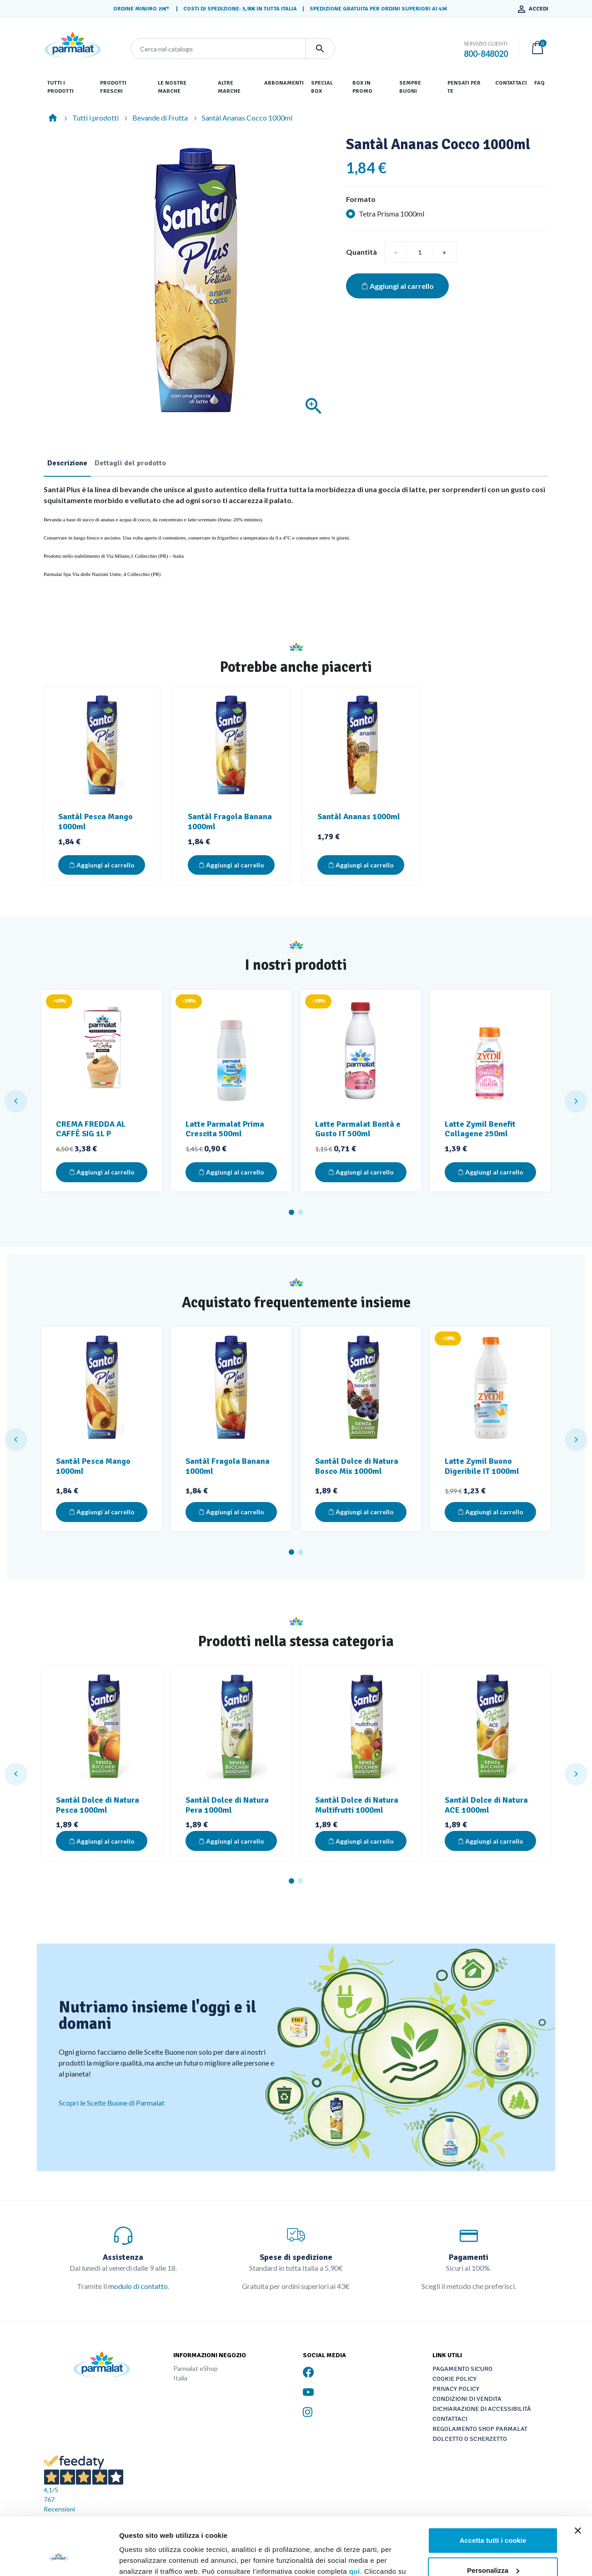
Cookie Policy (454, 2379)
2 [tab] (300, 1212)
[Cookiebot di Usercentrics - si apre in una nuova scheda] (59, 2558)
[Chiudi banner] (578, 2481)
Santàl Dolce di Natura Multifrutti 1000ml (356, 1805)
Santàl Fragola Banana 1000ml (230, 822)
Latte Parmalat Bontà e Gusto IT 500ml (358, 1129)
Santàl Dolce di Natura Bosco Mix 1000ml (356, 1466)
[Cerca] (218, 49)
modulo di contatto (138, 2286)
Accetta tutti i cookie (493, 2491)
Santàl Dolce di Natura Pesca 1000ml (97, 1805)
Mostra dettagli (143, 2558)
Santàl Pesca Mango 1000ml (95, 822)
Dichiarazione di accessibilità (481, 2409)
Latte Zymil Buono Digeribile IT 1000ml (482, 1466)
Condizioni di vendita (467, 2399)
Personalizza (493, 2521)
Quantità (361, 251)
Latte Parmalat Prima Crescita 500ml (225, 1129)
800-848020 (486, 54)
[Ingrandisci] (313, 406)
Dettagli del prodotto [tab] (130, 463)
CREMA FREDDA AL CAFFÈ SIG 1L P (90, 1129)
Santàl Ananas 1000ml (358, 817)
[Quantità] (419, 252)
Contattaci (449, 2419)
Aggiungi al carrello (397, 286)
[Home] (52, 117)
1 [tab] (291, 1212)
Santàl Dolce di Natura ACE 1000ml (486, 1805)
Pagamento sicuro (462, 2369)
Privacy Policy (455, 2389)
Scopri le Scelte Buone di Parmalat (112, 2102)
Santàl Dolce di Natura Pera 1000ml (227, 1805)
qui (354, 2522)
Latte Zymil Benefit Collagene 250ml (480, 1129)
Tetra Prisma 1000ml (391, 213)
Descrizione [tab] (67, 463)
